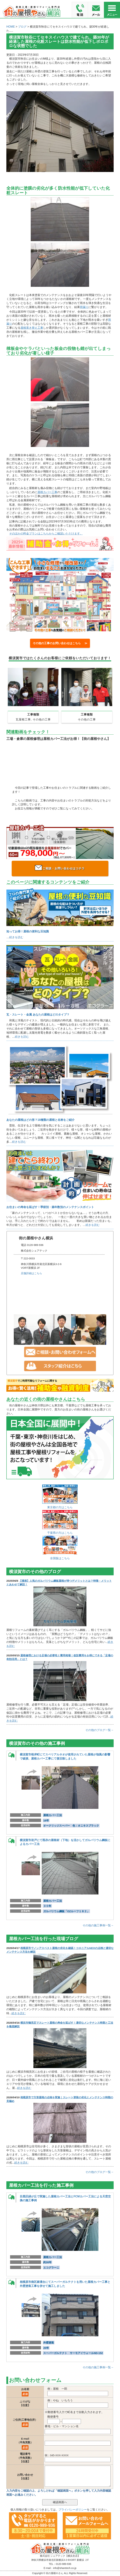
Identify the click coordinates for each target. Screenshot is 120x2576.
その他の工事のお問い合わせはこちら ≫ (60, 643)
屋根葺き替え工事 (32, 327)
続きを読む (16, 937)
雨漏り (84, 307)
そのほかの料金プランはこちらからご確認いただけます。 (46, 533)
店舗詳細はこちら (31, 1273)
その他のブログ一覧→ (99, 1730)
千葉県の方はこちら (60, 1532)
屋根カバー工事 (47, 492)
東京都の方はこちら (60, 1507)
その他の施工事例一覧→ (98, 1925)
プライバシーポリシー (72, 2509)
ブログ (22, 26)
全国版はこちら (60, 1558)
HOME (10, 26)
